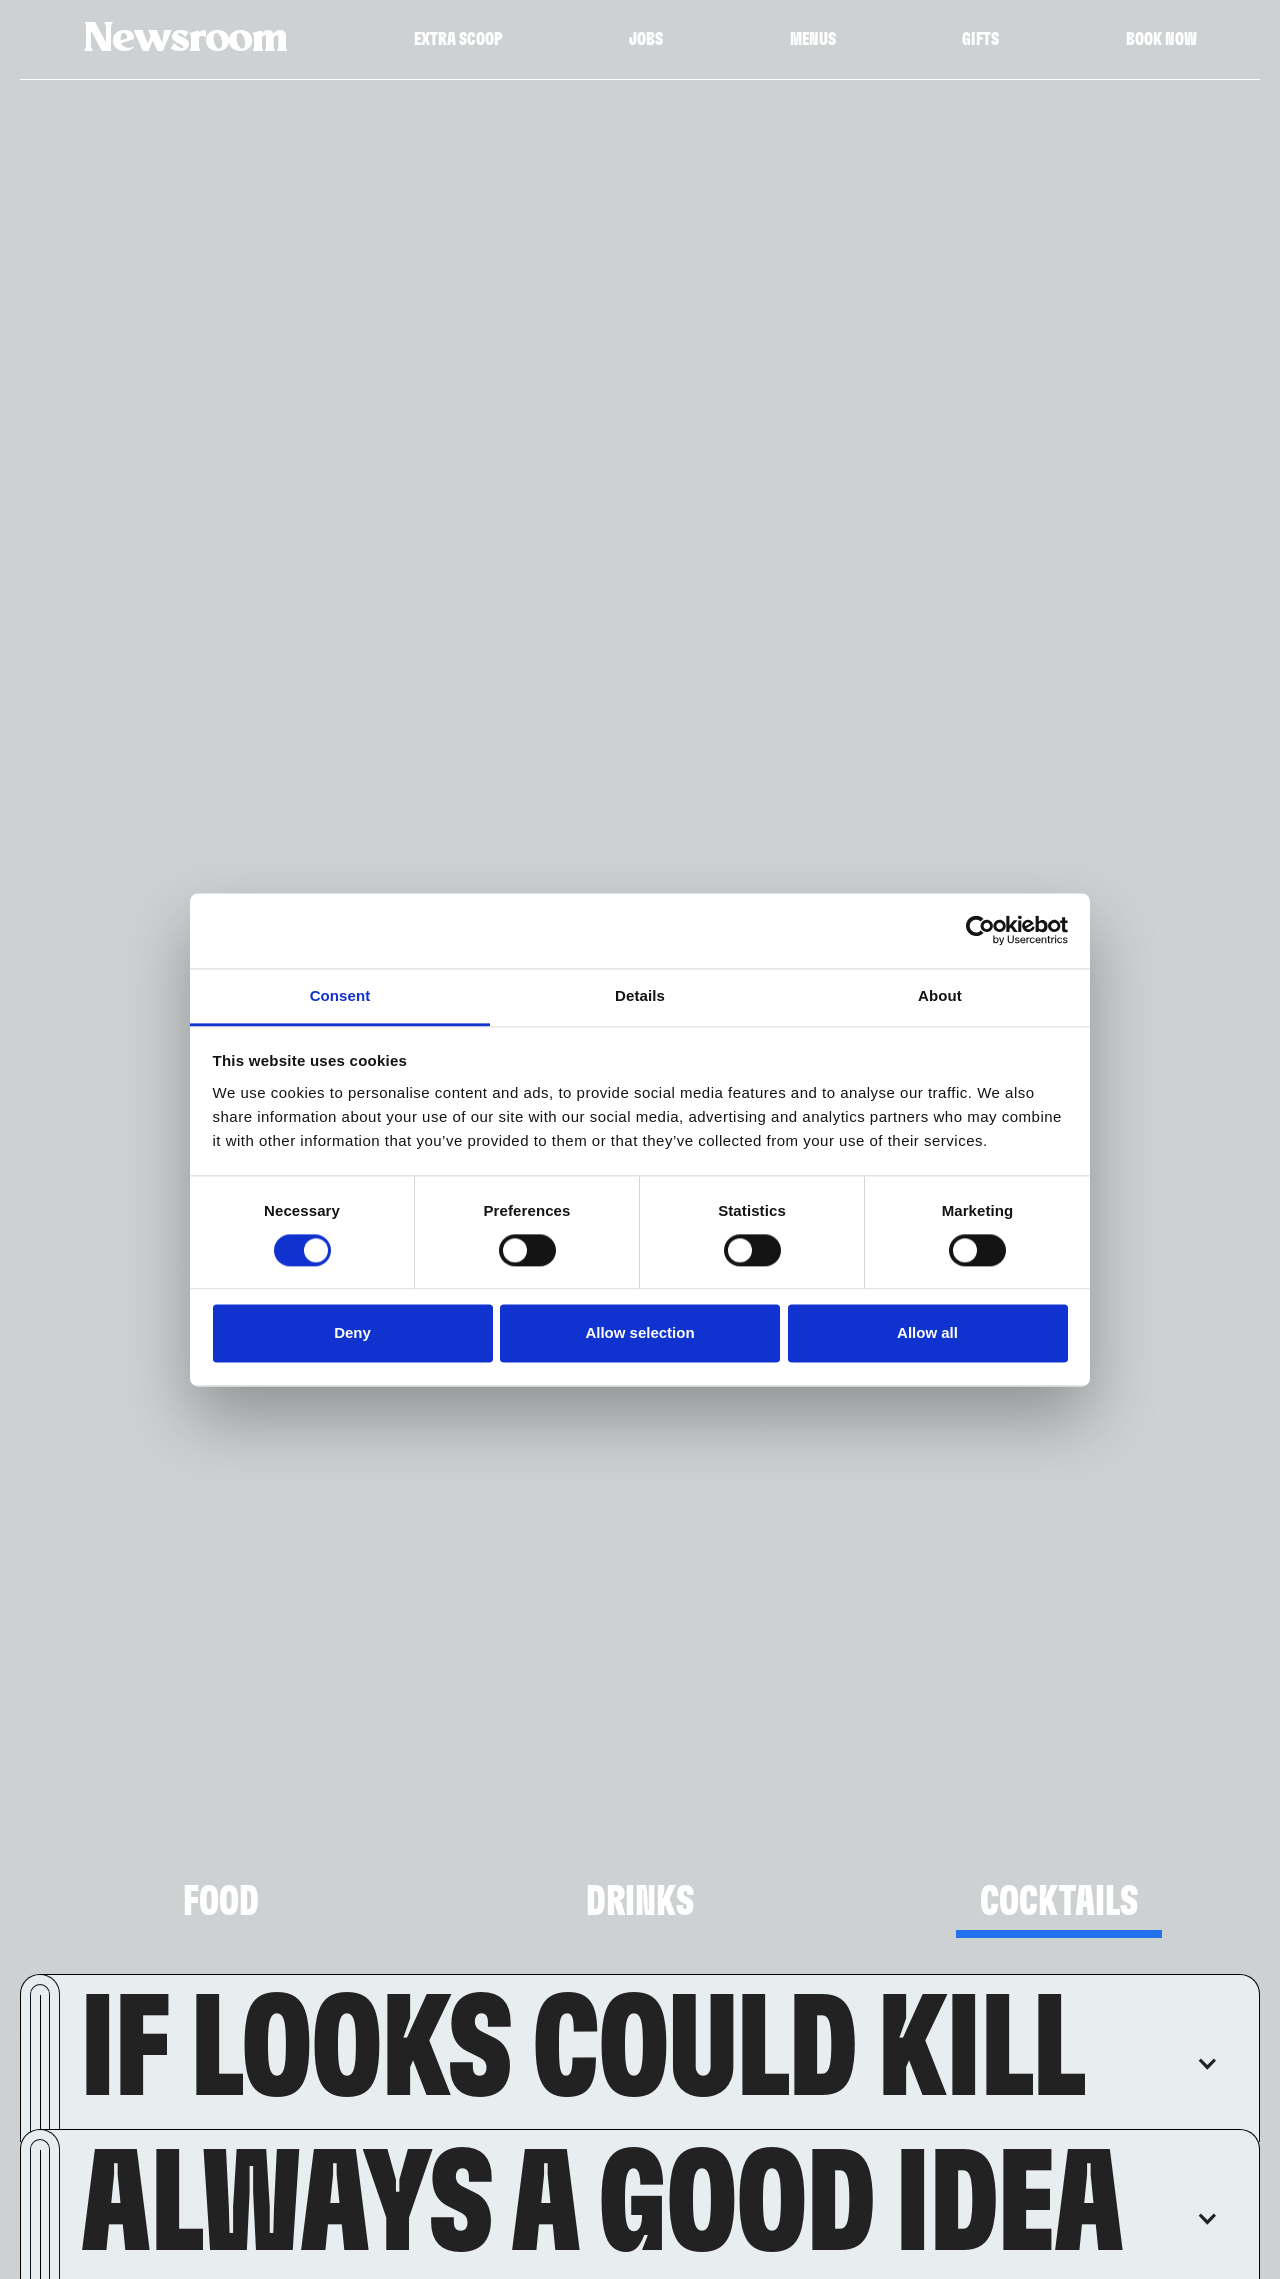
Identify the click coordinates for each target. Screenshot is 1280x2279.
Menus (813, 40)
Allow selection (639, 1333)
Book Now (1161, 40)
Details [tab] (640, 995)
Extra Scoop (458, 40)
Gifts (980, 40)
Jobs (646, 40)
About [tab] (940, 995)
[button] (649, 2052)
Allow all (927, 1333)
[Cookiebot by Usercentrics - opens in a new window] (980, 930)
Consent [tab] (340, 995)
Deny (352, 1333)
